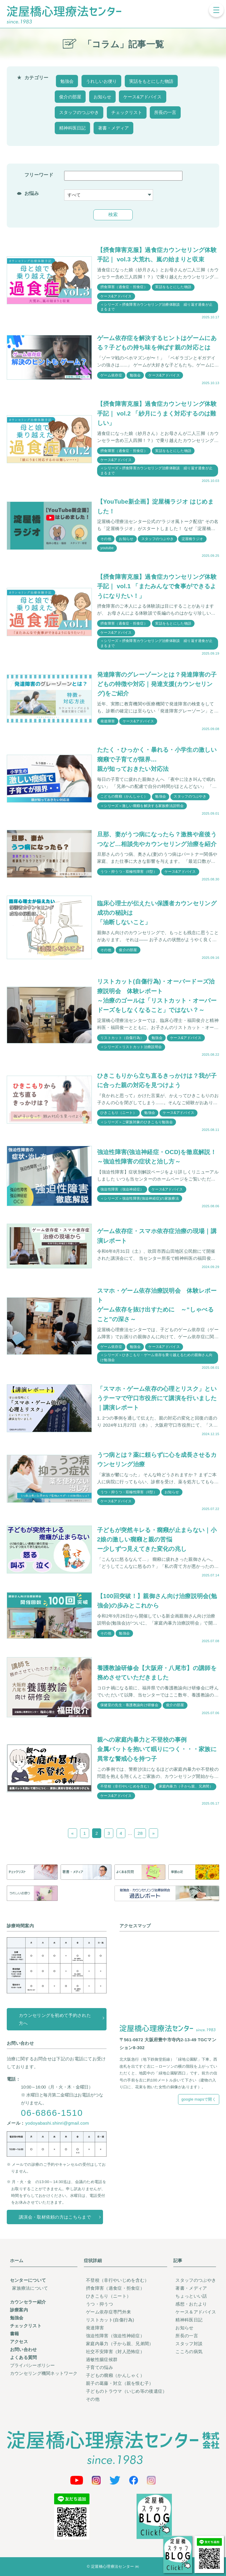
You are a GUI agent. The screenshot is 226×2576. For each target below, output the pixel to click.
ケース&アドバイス (142, 96)
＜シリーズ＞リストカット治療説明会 (131, 1047)
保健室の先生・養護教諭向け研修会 (129, 1705)
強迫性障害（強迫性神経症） (115, 2335)
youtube (107, 548)
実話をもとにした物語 (151, 81)
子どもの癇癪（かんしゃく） (115, 2375)
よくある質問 (23, 2357)
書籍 (14, 2333)
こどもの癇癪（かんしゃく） (123, 797)
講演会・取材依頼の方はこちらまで (55, 2217)
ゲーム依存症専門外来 (108, 2312)
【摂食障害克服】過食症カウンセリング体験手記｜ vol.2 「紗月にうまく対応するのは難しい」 (157, 413)
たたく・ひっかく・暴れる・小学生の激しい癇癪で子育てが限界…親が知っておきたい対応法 (157, 759)
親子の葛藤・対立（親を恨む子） (120, 2383)
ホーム (17, 2260)
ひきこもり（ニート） (118, 1113)
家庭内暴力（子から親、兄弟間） (186, 1787)
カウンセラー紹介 (28, 2302)
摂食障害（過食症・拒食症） (123, 287)
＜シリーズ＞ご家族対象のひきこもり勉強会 (136, 1122)
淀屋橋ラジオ (192, 539)
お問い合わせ (23, 2349)
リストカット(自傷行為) (110, 2320)
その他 (105, 539)
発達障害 (107, 721)
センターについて (28, 2280)
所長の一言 (165, 112)
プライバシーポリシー (32, 2365)
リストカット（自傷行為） (122, 1038)
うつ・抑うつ (99, 2304)
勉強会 (67, 81)
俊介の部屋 (70, 96)
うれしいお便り (101, 81)
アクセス (19, 2341)
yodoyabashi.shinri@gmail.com (57, 2123)
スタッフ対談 (188, 2343)
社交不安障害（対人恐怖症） (115, 2351)
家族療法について (30, 2288)
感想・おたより (191, 2304)
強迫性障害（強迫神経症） (122, 1189)
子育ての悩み (99, 2367)
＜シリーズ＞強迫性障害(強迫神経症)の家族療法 (139, 1198)
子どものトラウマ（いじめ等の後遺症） (126, 2391)
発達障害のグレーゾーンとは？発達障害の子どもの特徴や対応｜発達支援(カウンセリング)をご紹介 (157, 684)
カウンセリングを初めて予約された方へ (55, 2019)
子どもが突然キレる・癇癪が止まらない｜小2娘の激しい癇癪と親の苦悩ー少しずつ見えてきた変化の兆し (157, 1539)
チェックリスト (126, 112)
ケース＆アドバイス (195, 2312)
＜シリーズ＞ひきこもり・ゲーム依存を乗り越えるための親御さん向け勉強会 (156, 1357)
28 (139, 1833)
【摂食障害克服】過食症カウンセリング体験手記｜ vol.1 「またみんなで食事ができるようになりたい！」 (157, 586)
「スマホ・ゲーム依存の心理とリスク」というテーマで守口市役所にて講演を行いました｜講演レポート (157, 1398)
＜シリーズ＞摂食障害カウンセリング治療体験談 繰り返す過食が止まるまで (156, 307)
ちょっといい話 (191, 2296)
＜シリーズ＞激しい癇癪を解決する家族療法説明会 (142, 806)
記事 (177, 2260)
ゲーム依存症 (111, 375)
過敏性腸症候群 (101, 2359)
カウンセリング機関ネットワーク (44, 2373)
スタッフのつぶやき (79, 112)
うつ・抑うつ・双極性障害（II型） (128, 872)
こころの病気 (188, 2351)
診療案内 (19, 2310)
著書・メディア (113, 127)
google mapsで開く (198, 2099)
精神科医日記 (72, 127)
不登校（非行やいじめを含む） (125, 1787)
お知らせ (102, 96)
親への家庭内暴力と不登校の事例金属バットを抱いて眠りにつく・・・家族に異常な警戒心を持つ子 (157, 1749)
